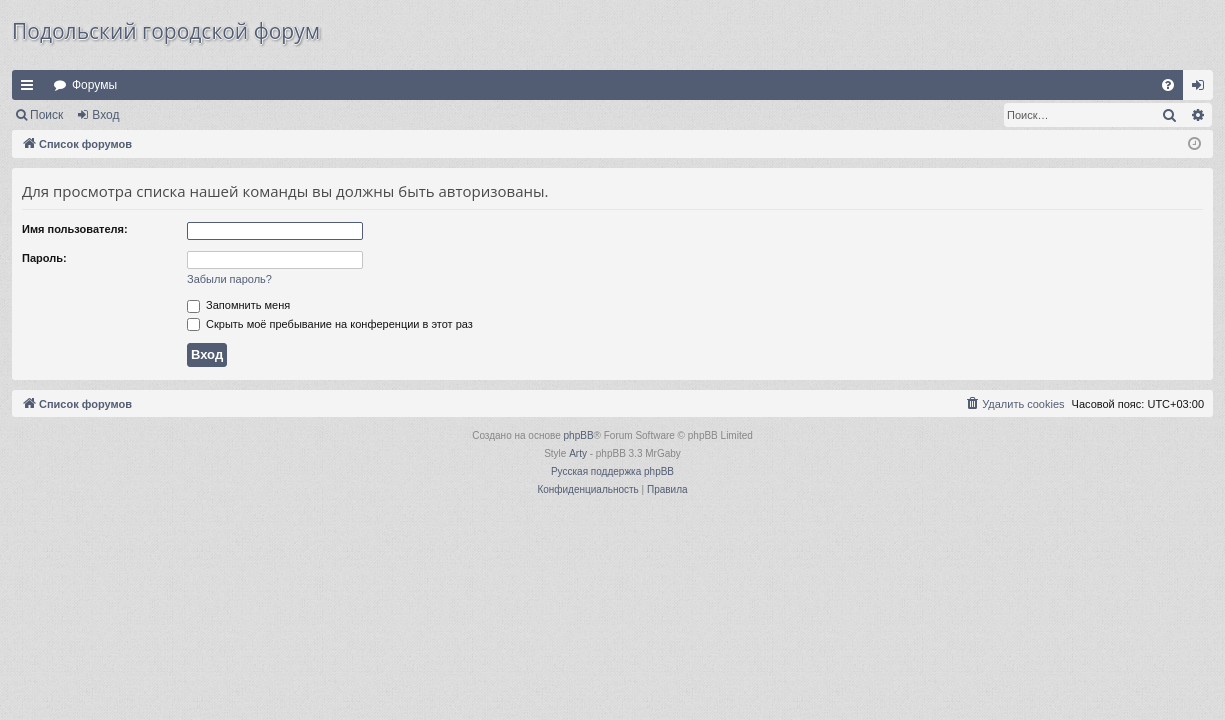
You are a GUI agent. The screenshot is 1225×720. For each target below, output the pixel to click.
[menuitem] (1168, 85)
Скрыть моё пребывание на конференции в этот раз (330, 324)
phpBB (579, 435)
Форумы (94, 85)
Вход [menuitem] (1202, 89)
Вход (105, 115)
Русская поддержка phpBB (612, 471)
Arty (578, 453)
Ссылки (31, 89)
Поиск (46, 115)
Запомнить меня (238, 305)
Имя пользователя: (75, 229)
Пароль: (44, 258)
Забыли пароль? (229, 279)
